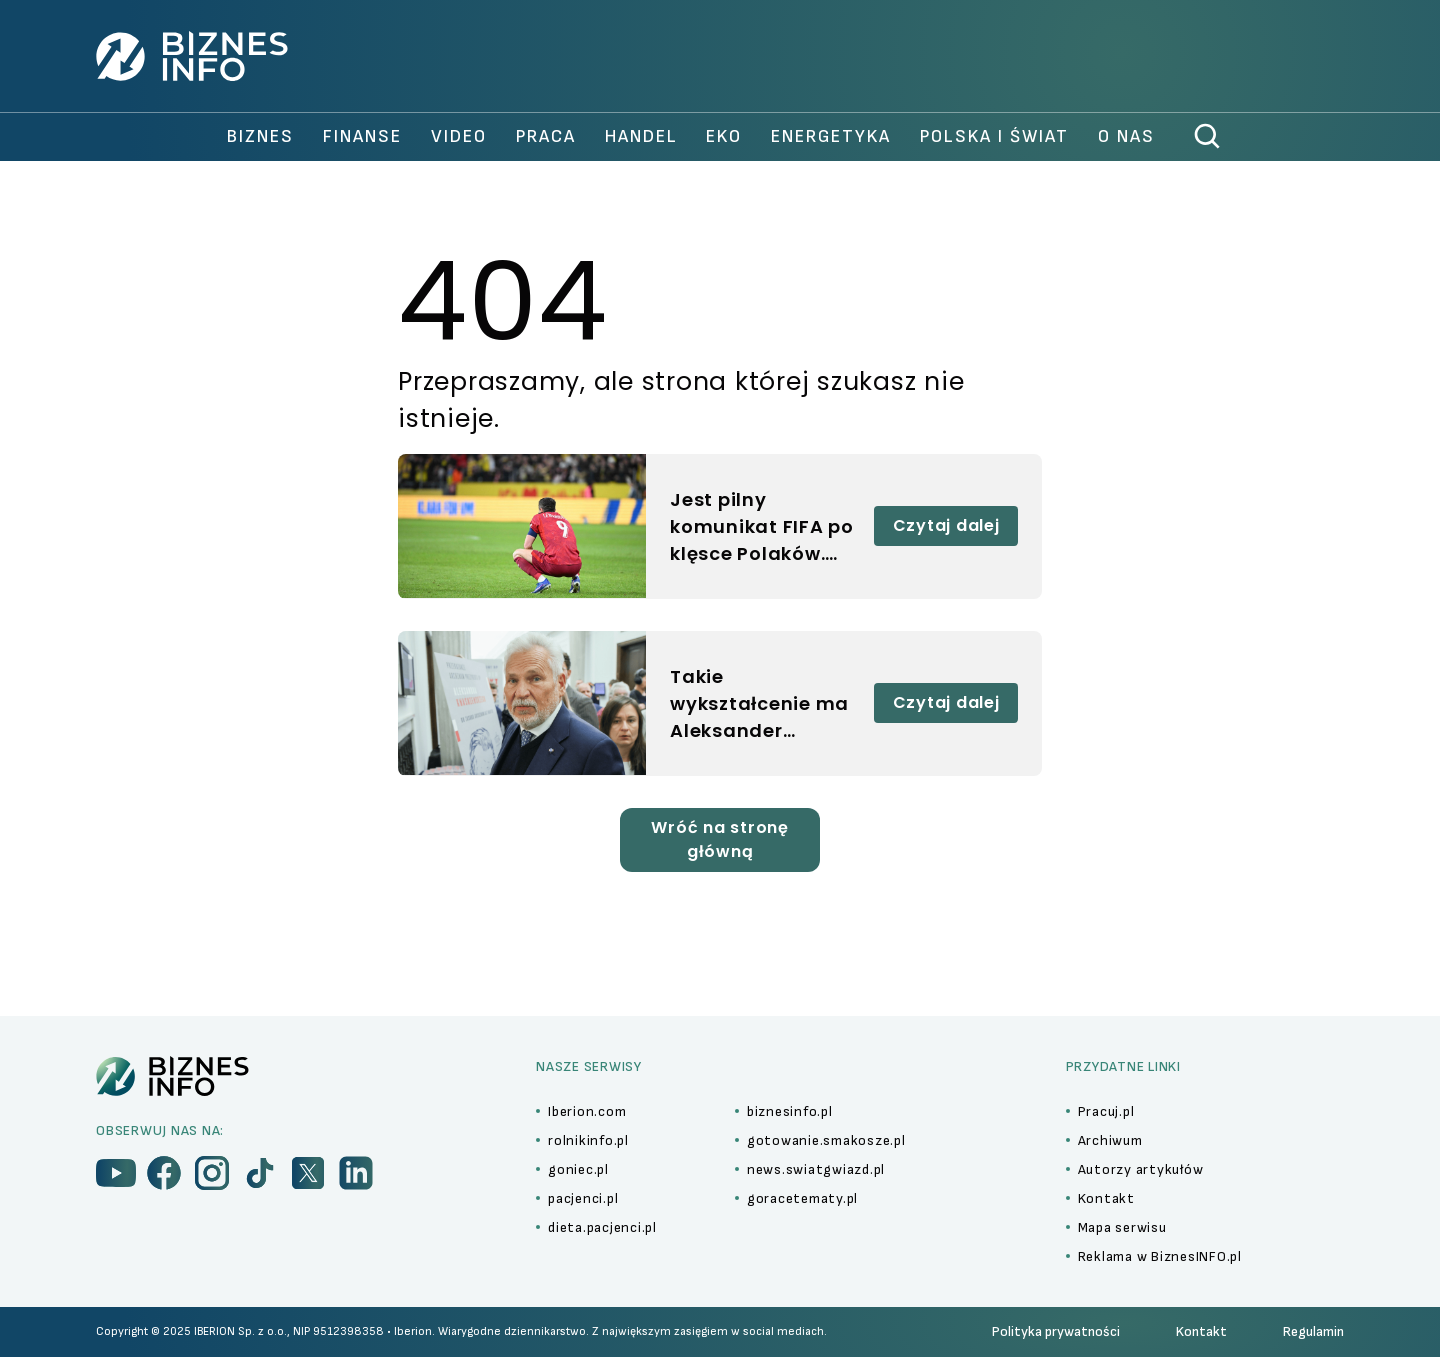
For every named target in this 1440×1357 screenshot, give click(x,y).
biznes (260, 136)
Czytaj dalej (946, 525)
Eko (724, 136)
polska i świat (994, 136)
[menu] (116, 1173)
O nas (1126, 136)
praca (546, 136)
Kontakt (1201, 1331)
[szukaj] (1208, 137)
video (459, 136)
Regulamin (1313, 1331)
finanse (362, 136)
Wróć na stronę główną (720, 839)
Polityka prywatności (1056, 1331)
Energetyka (831, 136)
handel (641, 136)
